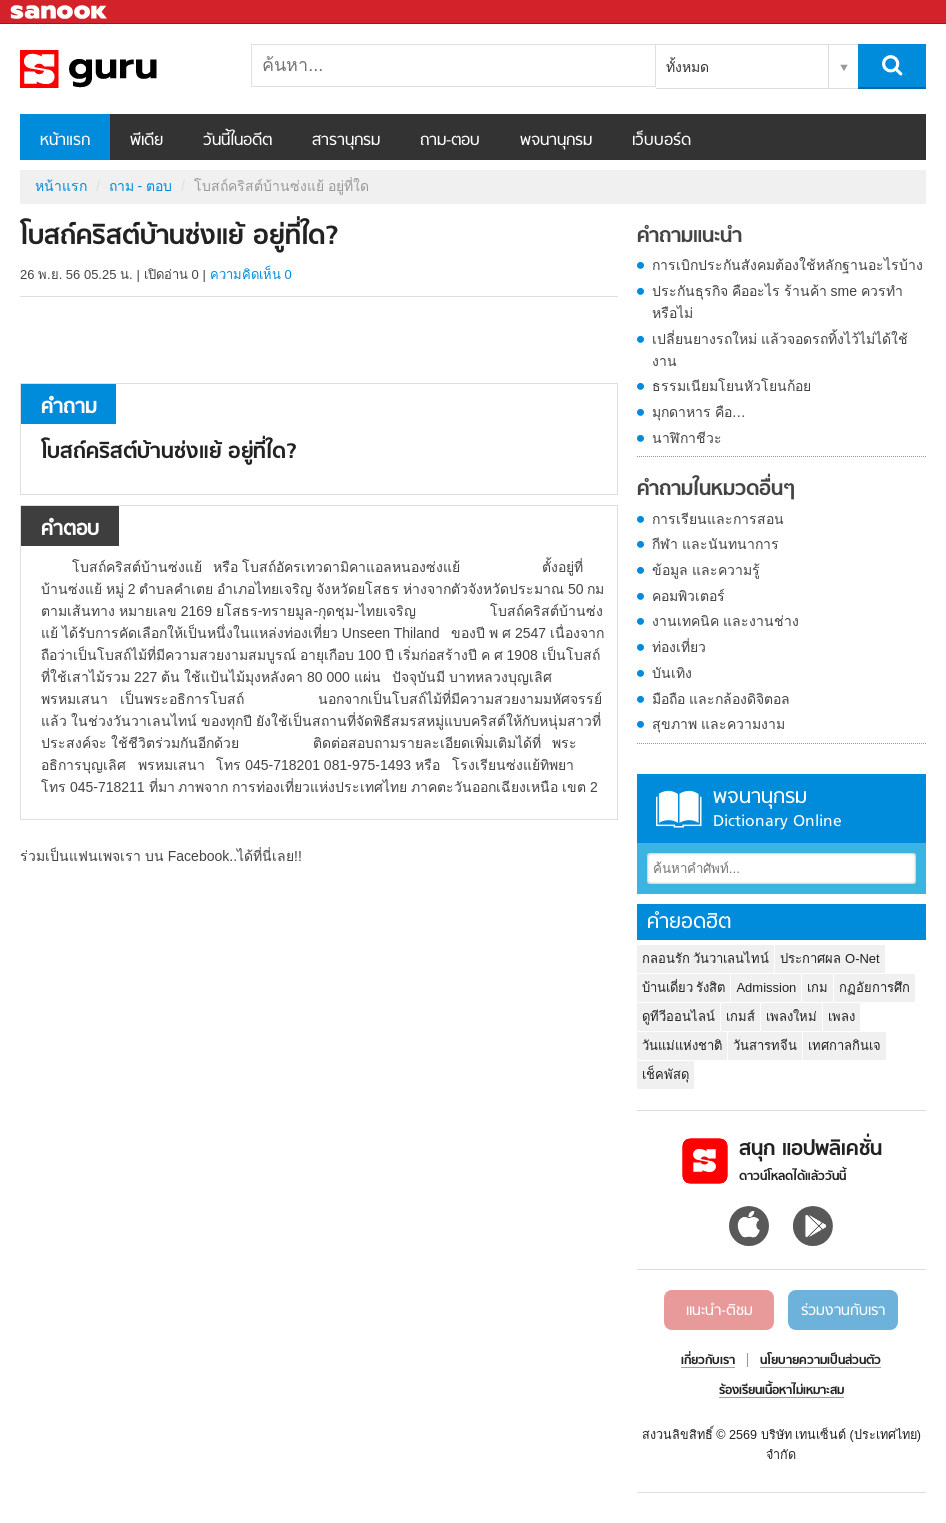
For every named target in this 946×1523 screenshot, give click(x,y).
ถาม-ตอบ (450, 141)
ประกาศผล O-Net (829, 958)
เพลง (841, 1016)
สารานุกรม (346, 141)
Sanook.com (60, 12)
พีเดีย (146, 141)
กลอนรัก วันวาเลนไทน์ (706, 958)
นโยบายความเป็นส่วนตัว (820, 1361)
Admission (766, 987)
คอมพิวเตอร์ (688, 596)
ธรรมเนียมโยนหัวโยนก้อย (731, 386)
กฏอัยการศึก (874, 987)
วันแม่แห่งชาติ (682, 1045)
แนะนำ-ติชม (719, 1311)
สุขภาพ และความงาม (718, 724)
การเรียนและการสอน (718, 519)
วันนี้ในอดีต (237, 141)
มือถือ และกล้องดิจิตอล (721, 699)
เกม (817, 987)
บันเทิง (672, 673)
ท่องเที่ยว (679, 647)
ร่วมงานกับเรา (843, 1311)
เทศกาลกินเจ (844, 1045)
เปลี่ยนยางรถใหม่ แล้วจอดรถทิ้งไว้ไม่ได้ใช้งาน (780, 350)
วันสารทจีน (765, 1045)
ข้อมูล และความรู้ (706, 570)
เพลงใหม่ (791, 1016)
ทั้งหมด (687, 67)
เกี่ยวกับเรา (708, 1361)
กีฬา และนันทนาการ (715, 544)
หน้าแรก (65, 141)
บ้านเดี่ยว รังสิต (684, 987)
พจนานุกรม (556, 141)
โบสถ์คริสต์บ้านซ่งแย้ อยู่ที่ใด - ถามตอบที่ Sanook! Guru (125, 69)
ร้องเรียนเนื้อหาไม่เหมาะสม (781, 1391)
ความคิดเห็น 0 (251, 274)
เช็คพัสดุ (665, 1074)
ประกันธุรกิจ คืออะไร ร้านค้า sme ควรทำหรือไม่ (777, 302)
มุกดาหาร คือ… (699, 412)
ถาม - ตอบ (140, 186)
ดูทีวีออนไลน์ (678, 1016)
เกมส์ (740, 1016)
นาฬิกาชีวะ (687, 438)
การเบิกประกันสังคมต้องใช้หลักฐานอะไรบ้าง (787, 265)
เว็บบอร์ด (661, 141)
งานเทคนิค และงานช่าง (725, 621)
